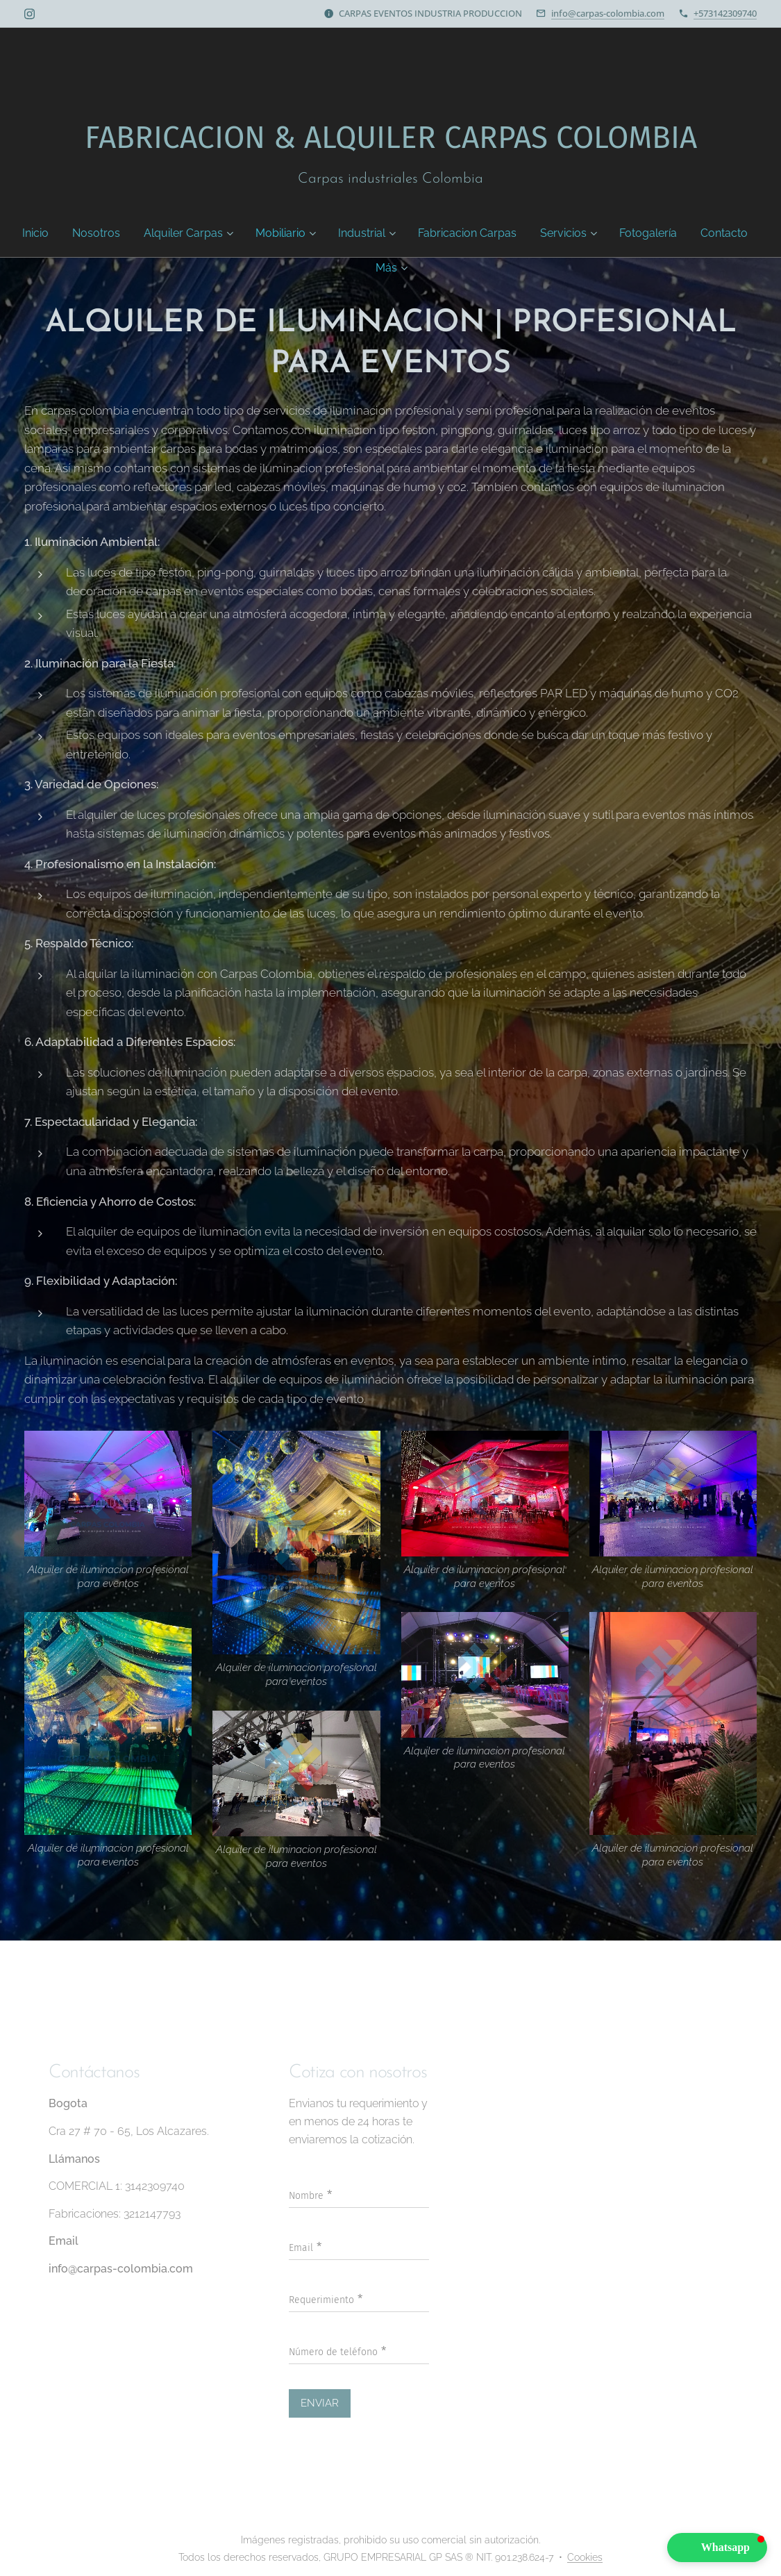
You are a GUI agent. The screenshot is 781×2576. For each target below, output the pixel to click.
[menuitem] (48, 233)
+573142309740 (725, 13)
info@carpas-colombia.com (607, 13)
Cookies (585, 2557)
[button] (717, 2547)
